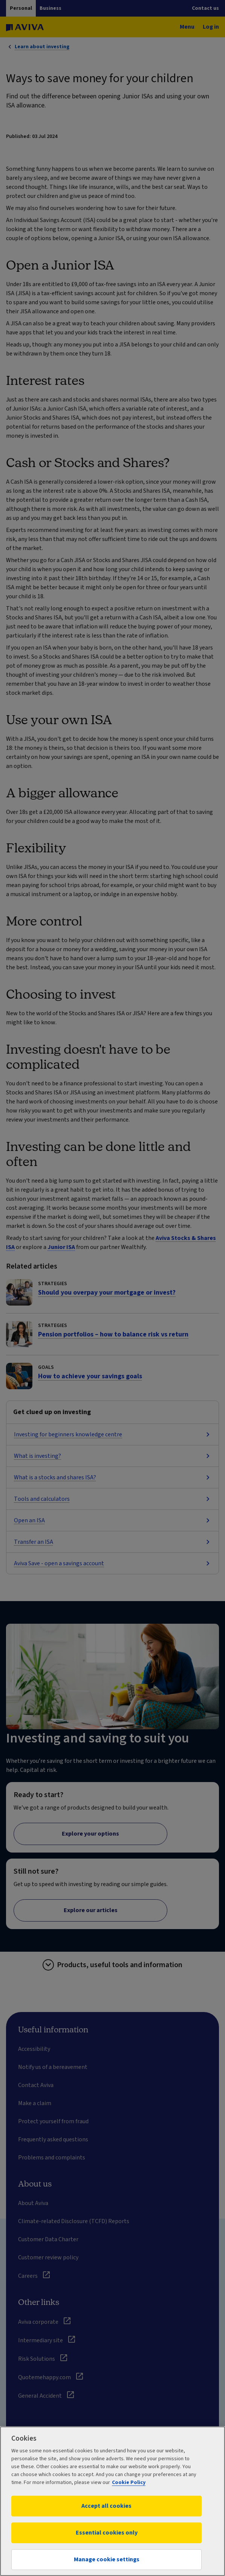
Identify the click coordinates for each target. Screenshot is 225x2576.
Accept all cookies (106, 2506)
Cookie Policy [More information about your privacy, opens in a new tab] (128, 2482)
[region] (112, 2501)
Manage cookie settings (106, 2559)
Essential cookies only (107, 2532)
